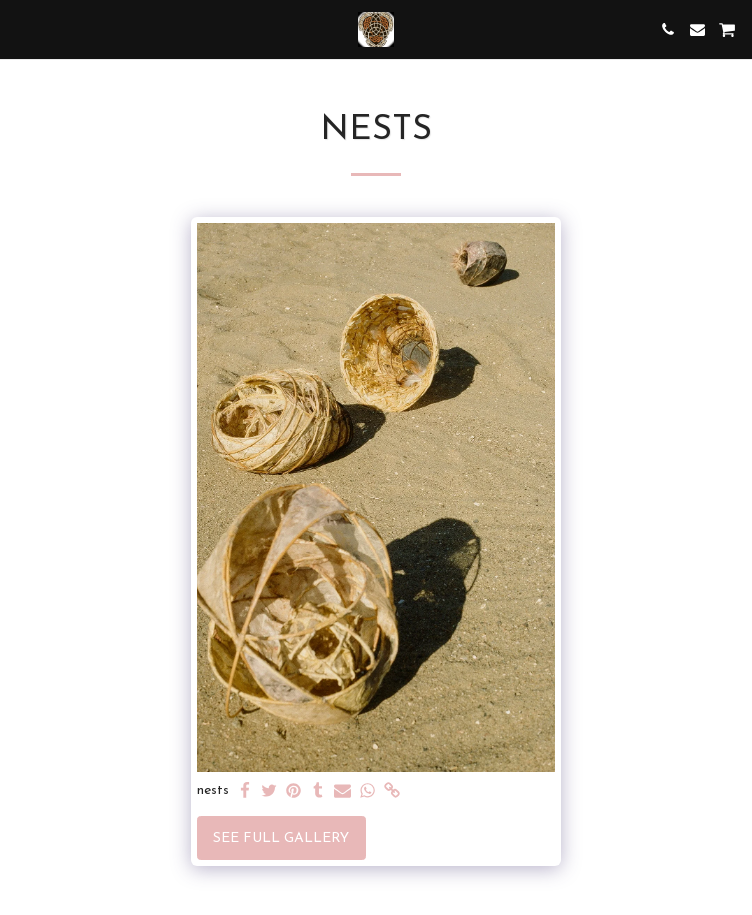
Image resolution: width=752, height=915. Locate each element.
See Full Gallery (281, 838)
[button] (22, 29)
